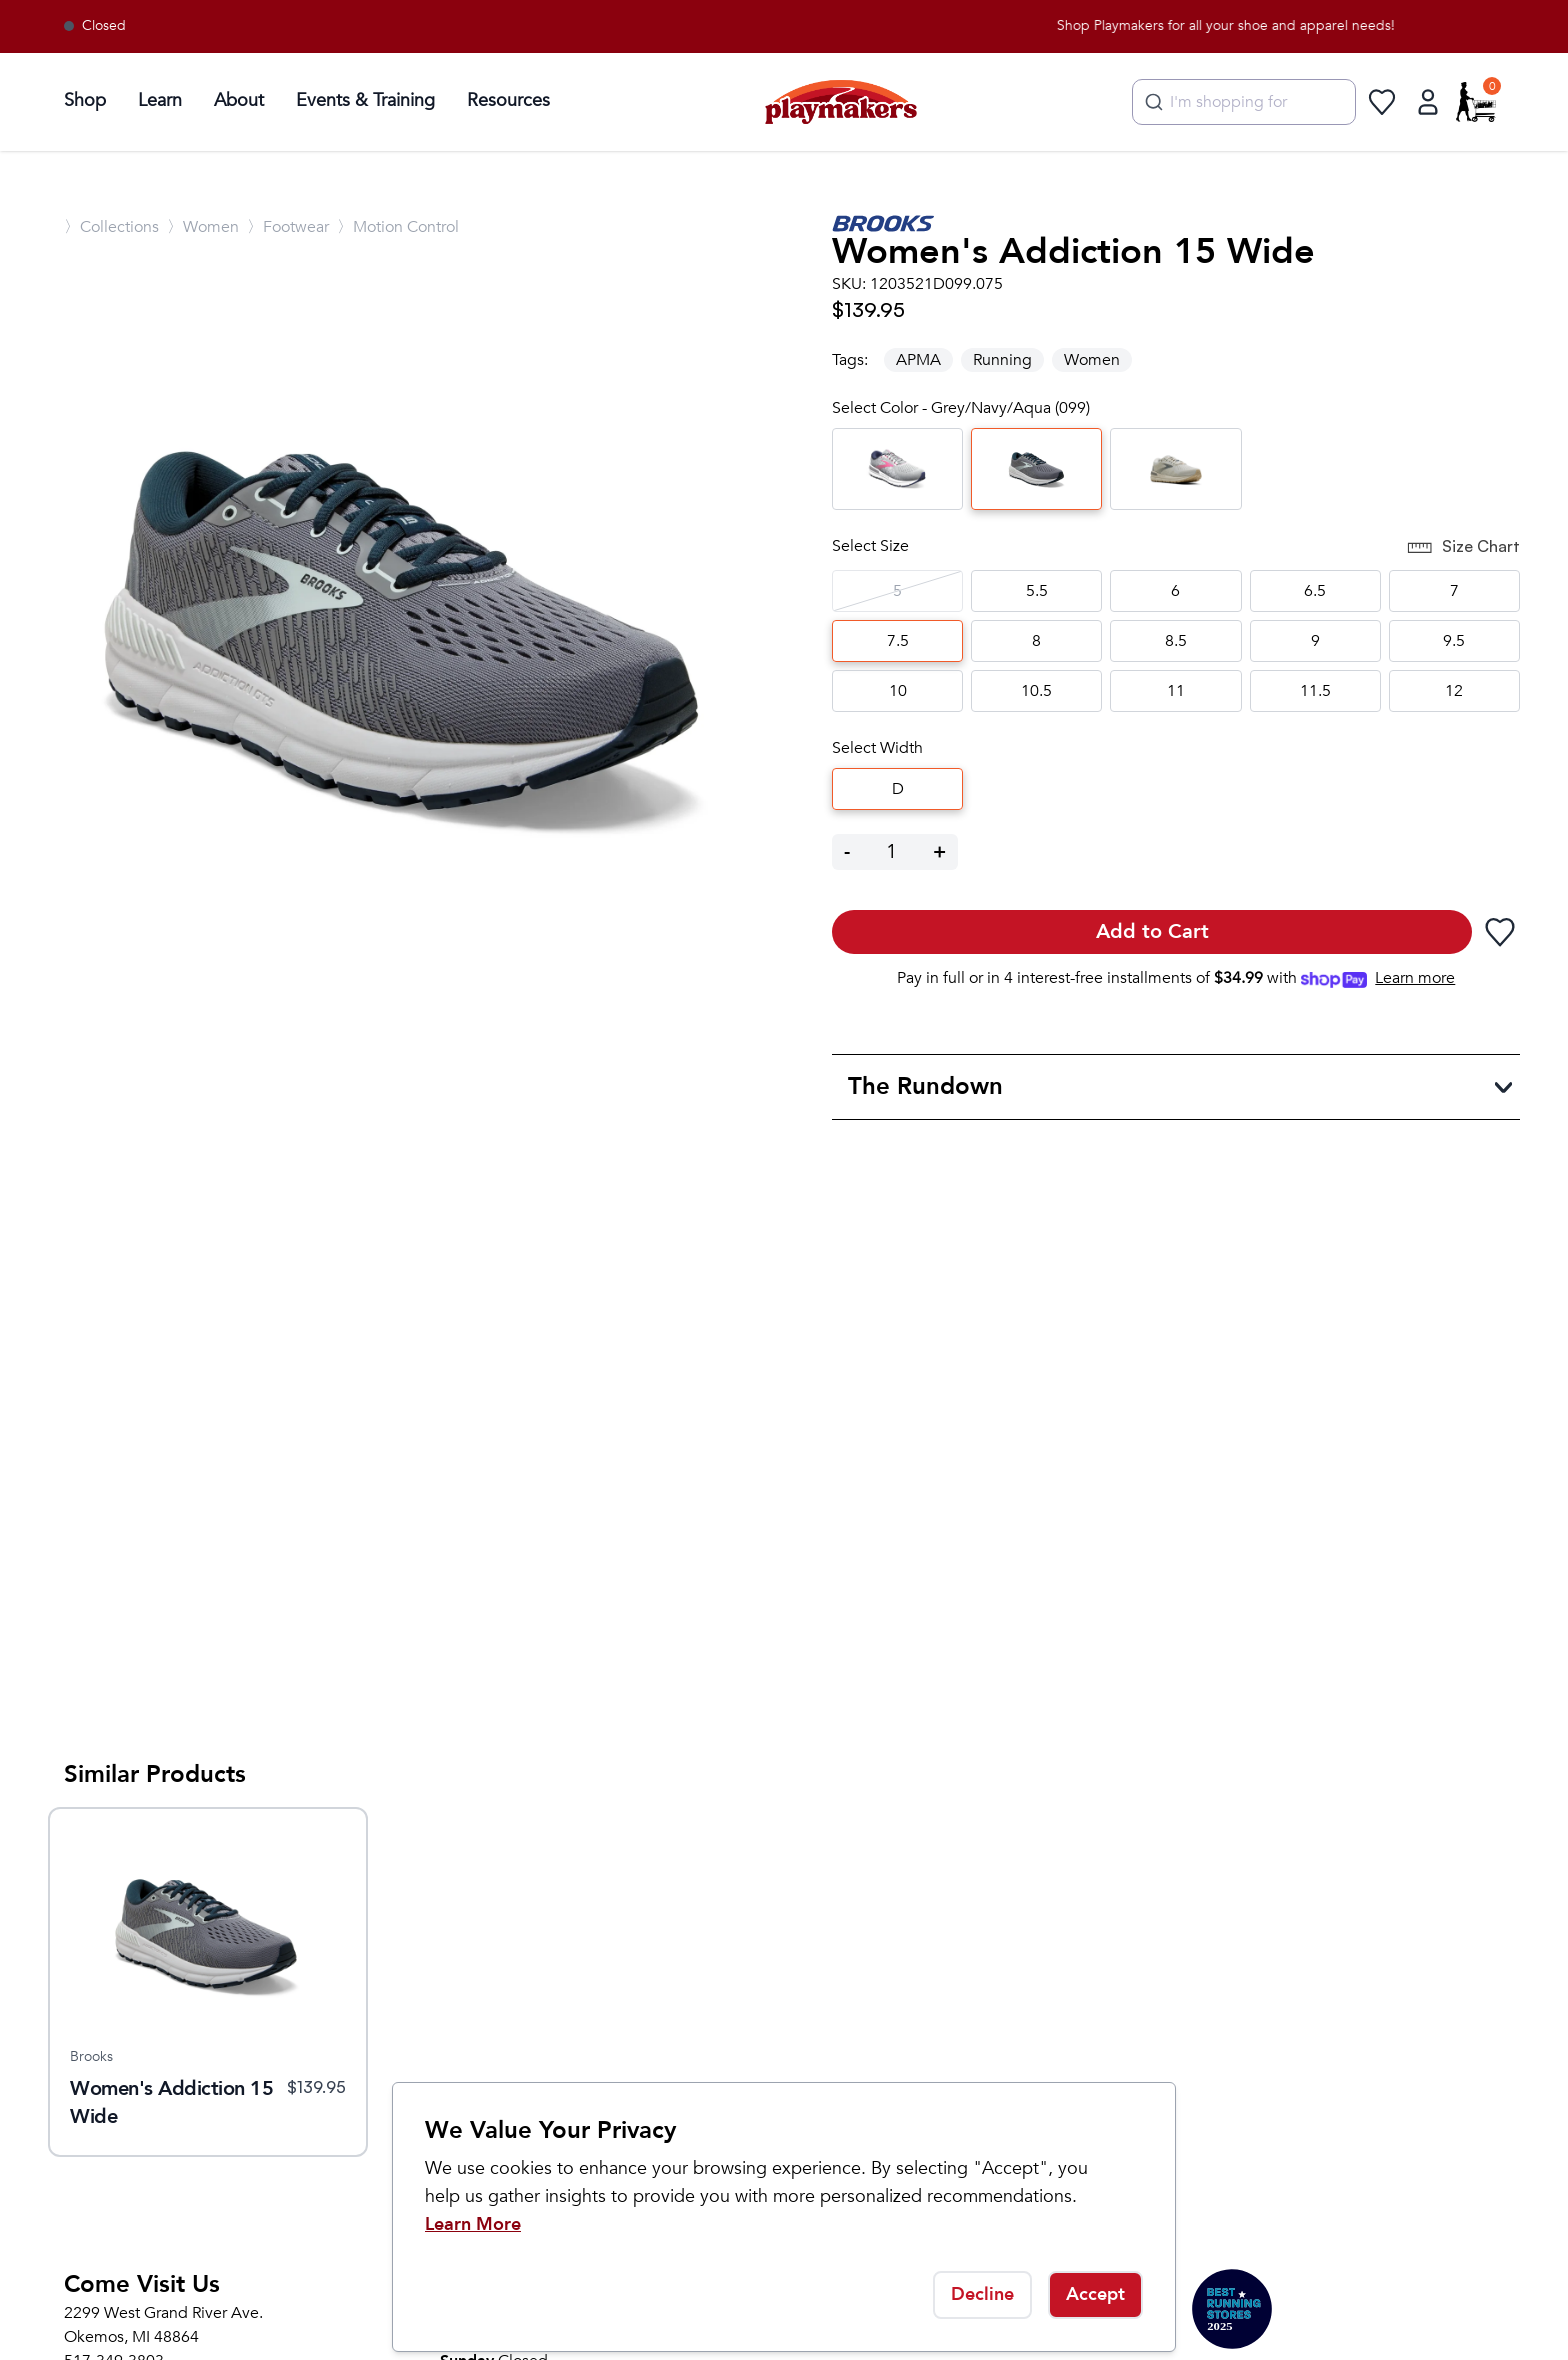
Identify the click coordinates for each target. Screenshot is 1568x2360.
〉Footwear (288, 227)
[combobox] (1244, 102)
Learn (160, 100)
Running (1002, 360)
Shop (85, 100)
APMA (918, 360)
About (239, 100)
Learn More (473, 2224)
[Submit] (1151, 102)
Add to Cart (1152, 931)
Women (1092, 360)
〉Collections (111, 227)
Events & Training (365, 100)
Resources (508, 100)
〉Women (203, 227)
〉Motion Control (398, 227)
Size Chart (1463, 548)
